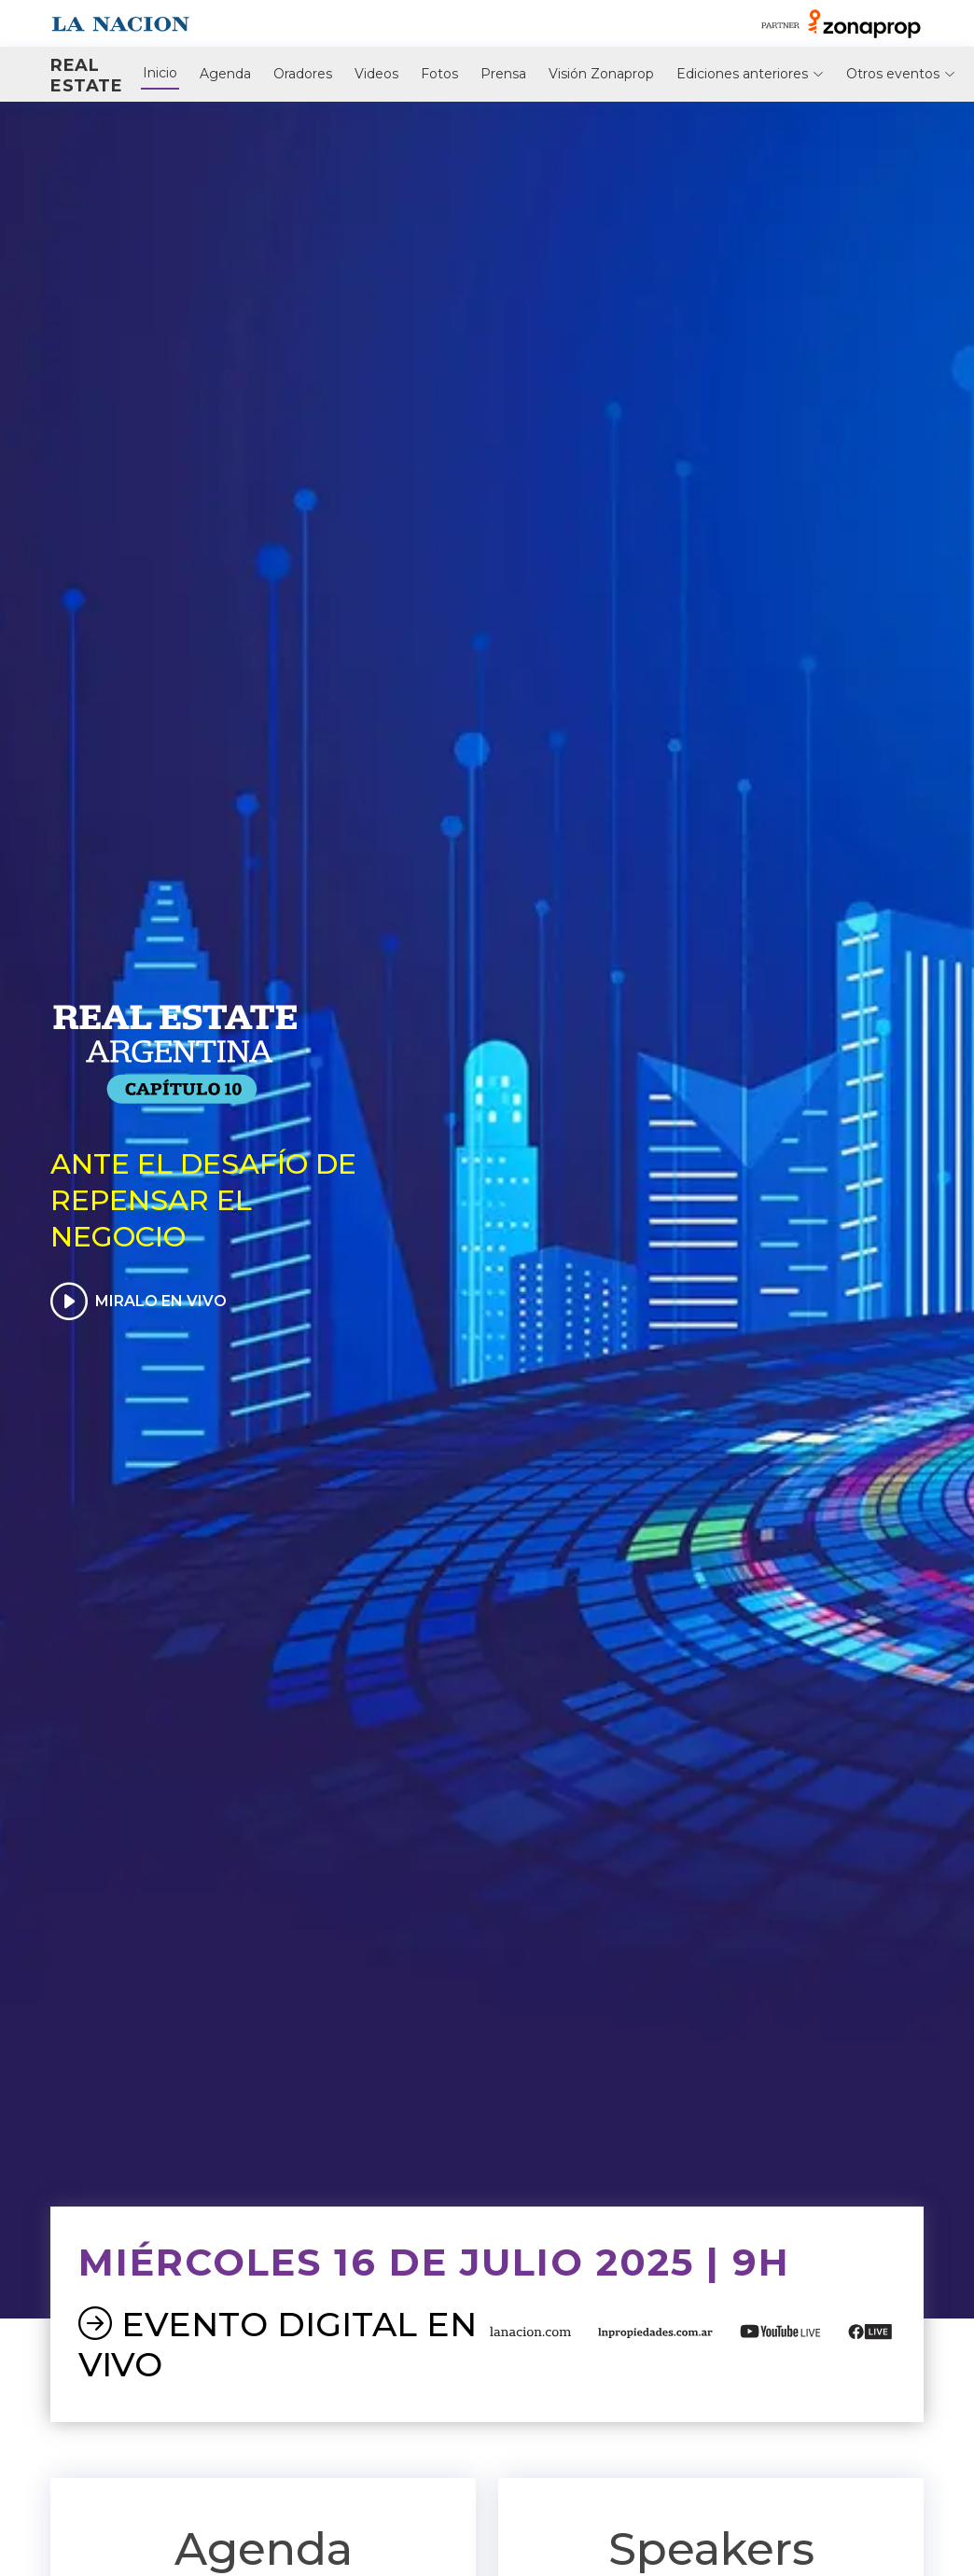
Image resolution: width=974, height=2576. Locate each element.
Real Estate (86, 75)
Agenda (225, 73)
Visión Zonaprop (601, 73)
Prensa (503, 73)
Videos (376, 73)
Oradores (302, 73)
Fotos (439, 73)
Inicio (160, 72)
